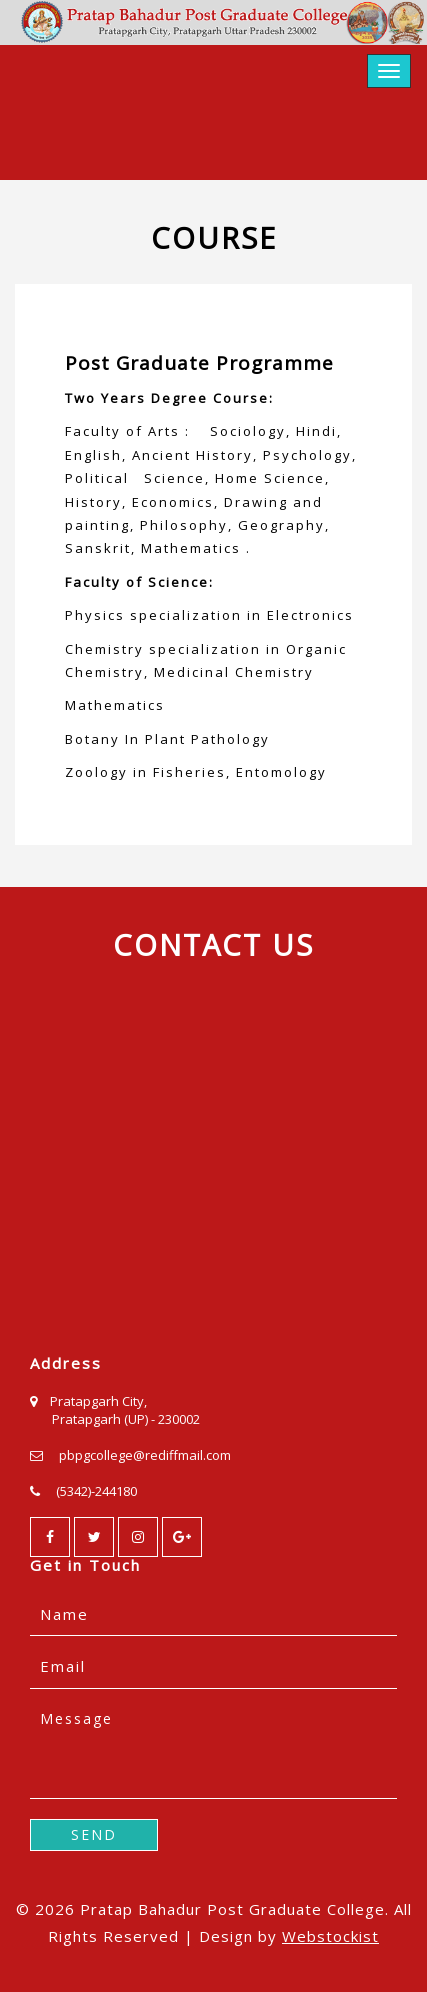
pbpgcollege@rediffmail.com (145, 1455)
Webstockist (330, 1936)
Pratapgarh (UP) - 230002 (126, 1419)
